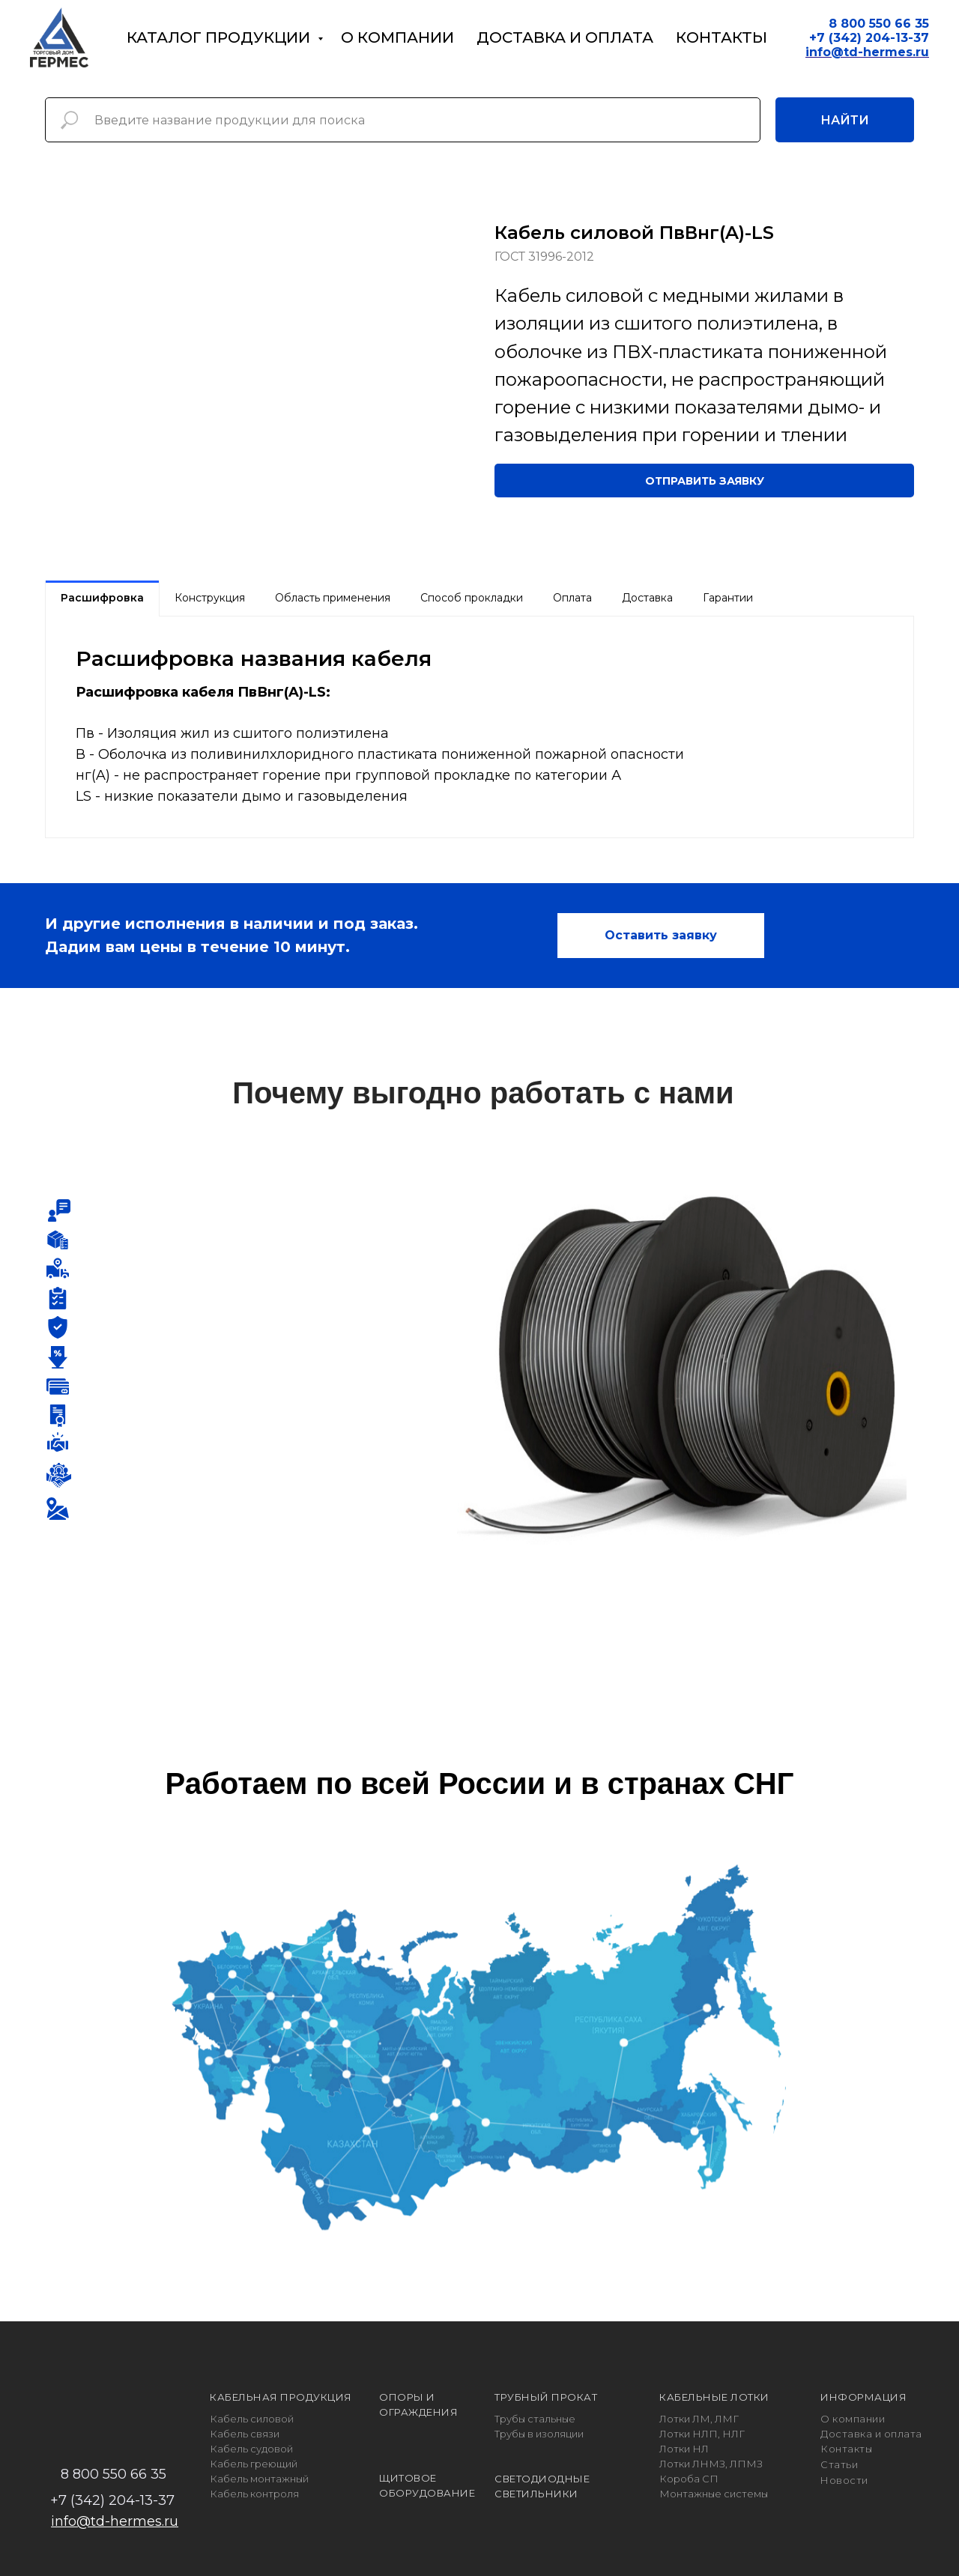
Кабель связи (244, 2434)
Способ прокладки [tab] (471, 597)
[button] (704, 480)
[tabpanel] (479, 727)
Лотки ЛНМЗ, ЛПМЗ (711, 2464)
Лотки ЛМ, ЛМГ (699, 2419)
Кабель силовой (252, 2419)
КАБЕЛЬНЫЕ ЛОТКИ (714, 2397)
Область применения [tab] (332, 597)
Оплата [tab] (572, 597)
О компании (397, 37)
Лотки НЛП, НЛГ (702, 2434)
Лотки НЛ (684, 2449)
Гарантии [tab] (728, 597)
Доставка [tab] (647, 597)
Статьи (839, 2464)
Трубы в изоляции (539, 2434)
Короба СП (689, 2479)
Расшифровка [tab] (102, 597)
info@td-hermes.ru (114, 2521)
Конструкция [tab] (210, 597)
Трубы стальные (534, 2419)
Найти (844, 120)
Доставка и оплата (565, 37)
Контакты (721, 37)
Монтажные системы (713, 2494)
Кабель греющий (253, 2464)
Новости (844, 2480)
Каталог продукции (220, 37)
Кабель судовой (251, 2449)
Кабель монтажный (259, 2479)
